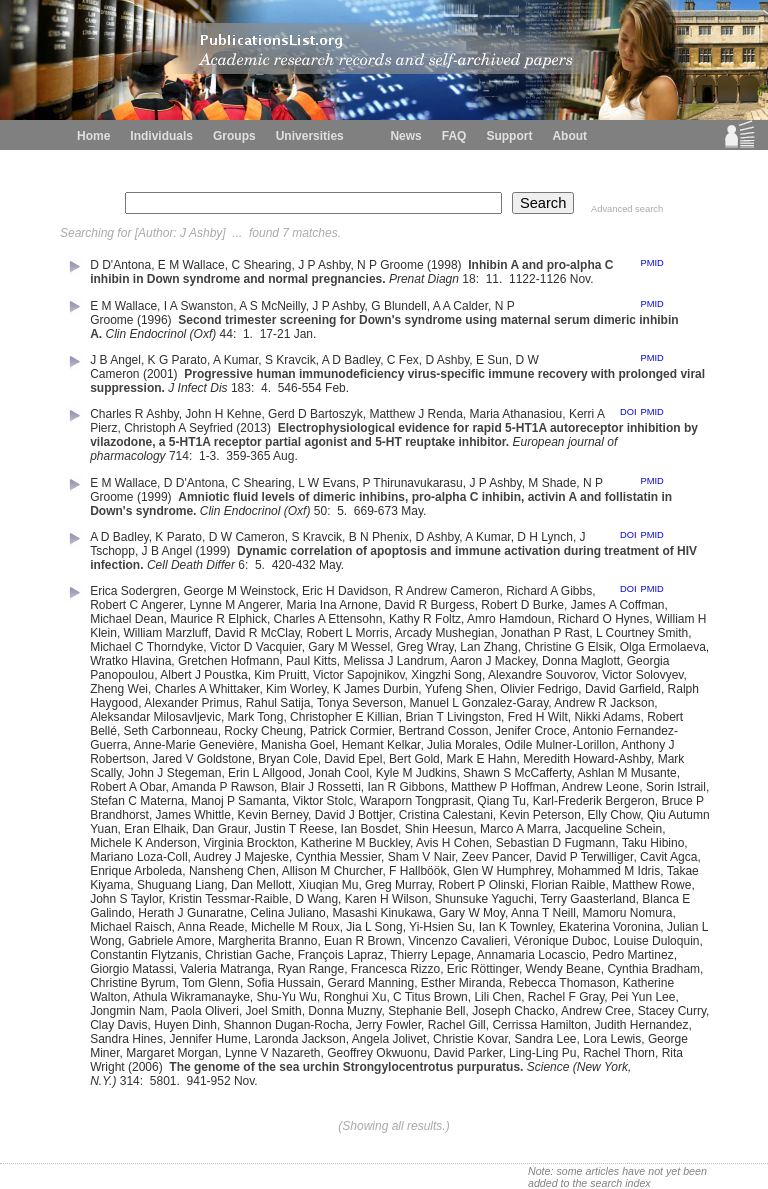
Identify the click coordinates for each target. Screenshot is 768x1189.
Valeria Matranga (225, 969)
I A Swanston (198, 306)
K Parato (178, 537)
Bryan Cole (287, 759)
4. (267, 388)
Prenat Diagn (424, 279)
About (569, 136)
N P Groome (390, 265)
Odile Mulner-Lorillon (559, 745)
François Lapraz (341, 955)
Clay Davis (118, 1025)
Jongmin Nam (127, 1011)
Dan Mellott (261, 885)
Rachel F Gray (566, 997)
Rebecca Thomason (562, 983)
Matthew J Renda (415, 414)
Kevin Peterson (540, 815)
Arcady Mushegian (444, 633)
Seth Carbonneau (171, 731)
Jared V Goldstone (201, 759)
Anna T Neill (543, 913)
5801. (166, 1081)
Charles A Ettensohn (328, 619)
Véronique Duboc (560, 941)
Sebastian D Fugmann (555, 843)
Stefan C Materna (137, 801)
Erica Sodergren (133, 591)
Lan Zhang (488, 647)
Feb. (338, 388)
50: (324, 511)
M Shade (552, 483)
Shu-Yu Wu (287, 997)
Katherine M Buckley (355, 843)
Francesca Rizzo (395, 969)
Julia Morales (462, 745)
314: (133, 1081)
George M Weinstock (240, 591)
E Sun (492, 360)
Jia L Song (374, 927)
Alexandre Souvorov (541, 675)
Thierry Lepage (430, 955)
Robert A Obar (127, 787)
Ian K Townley (516, 927)
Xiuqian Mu (328, 885)
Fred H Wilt (538, 717)
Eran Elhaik (154, 829)
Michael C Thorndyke (146, 647)
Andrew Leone (600, 787)
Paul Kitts (311, 661)
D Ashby (448, 360)
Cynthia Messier (338, 857)
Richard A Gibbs (549, 591)
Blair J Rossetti (321, 787)
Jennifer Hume (209, 1039)
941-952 (209, 1081)
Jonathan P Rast (545, 633)
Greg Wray (425, 647)
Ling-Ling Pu (542, 1053)
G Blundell (398, 306)
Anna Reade (211, 927)
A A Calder (460, 306)
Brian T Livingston (453, 717)
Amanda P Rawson (223, 787)
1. (249, 334)
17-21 (275, 334)
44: (230, 334)
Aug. (287, 456)
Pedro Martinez (632, 955)
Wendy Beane (563, 969)
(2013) (255, 428)
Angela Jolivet (389, 1039)
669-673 (376, 511)
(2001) (162, 374)
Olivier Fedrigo (539, 689)
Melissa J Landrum (393, 661)
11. (496, 279)
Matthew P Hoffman (503, 787)
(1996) (156, 320)
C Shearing (261, 265)
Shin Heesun (439, 829)
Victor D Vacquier (256, 647)
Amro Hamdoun (509, 619)
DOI (628, 412)
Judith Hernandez (641, 1025)
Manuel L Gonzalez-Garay (479, 703)
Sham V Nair (421, 857)
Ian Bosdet (369, 829)
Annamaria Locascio (531, 955)
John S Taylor (126, 899)
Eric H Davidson (345, 591)
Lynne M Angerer (235, 605)
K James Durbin (375, 689)
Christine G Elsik (568, 647)
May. (415, 511)
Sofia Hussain (284, 983)
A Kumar (235, 360)
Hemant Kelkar (381, 745)
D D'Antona (120, 265)
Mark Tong (256, 717)
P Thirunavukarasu (412, 483)
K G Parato (177, 360)
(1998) (446, 265)
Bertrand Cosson (443, 731)
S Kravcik (290, 360)
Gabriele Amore (169, 941)
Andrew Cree (596, 1011)
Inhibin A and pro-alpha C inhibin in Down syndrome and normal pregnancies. (351, 272)
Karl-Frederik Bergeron (594, 801)
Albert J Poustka (203, 675)
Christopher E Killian (344, 717)
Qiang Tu (501, 801)
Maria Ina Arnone (332, 605)
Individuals (161, 136)
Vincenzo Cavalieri (457, 941)
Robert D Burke (522, 605)
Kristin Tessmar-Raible (229, 899)
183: (244, 388)
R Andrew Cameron (447, 591)
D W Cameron (247, 537)
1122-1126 (537, 279)
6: (244, 565)
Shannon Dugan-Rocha (286, 1025)
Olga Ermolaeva (663, 647)
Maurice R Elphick (218, 619)
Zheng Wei (119, 689)
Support (509, 136)
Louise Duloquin (656, 941)
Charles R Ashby (134, 414)
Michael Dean (126, 619)
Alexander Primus (191, 703)
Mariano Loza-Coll (138, 857)
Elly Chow (614, 815)
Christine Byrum (132, 983)
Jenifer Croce (530, 731)
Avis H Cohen (452, 843)
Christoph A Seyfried (178, 428)
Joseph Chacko (513, 1011)
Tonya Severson (360, 703)
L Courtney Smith (642, 633)
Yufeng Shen (459, 689)
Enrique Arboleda (136, 871)
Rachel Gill (457, 1025)
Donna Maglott (581, 661)
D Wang (316, 899)
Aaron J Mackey (492, 661)
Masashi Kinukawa (382, 913)
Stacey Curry (672, 1011)
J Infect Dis (197, 388)
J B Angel (115, 360)
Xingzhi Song (446, 675)
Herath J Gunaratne (190, 913)
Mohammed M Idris (609, 871)
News (405, 136)
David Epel (353, 759)
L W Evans (327, 483)
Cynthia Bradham (653, 969)
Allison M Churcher (332, 871)
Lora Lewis (612, 1039)
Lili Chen (497, 997)
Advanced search (627, 209)
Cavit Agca (668, 857)
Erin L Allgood (265, 773)
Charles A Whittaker (207, 689)
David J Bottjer (353, 815)
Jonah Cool (338, 773)
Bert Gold (414, 759)
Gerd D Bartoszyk (315, 414)
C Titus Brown (430, 997)
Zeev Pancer (495, 857)
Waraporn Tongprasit (415, 801)
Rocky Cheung (263, 731)
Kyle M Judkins (416, 773)
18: (472, 279)
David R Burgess (430, 605)
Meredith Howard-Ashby (587, 759)
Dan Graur (219, 829)
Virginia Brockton (249, 843)
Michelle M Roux (295, 927)
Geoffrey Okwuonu (377, 1053)
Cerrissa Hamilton (539, 1025)
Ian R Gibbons (405, 787)
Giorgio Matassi (131, 969)
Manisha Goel (298, 745)
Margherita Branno (267, 941)
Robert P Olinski (481, 885)
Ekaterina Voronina (609, 927)
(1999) (156, 497)
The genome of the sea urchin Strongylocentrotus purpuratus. (346, 1067)
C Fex (403, 360)
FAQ (454, 136)
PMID (651, 263)
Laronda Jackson (299, 1039)
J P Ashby (324, 265)
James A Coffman (618, 605)
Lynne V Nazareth (273, 1053)
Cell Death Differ (191, 565)
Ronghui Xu (355, 997)
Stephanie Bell (426, 1011)
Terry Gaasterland (587, 899)
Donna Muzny (344, 1011)
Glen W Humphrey (502, 871)
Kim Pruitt (280, 675)
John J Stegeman (174, 773)
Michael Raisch (130, 927)
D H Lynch (545, 537)
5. (343, 511)
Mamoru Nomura (628, 913)
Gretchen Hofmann (228, 661)
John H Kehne (223, 414)
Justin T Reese (294, 829)
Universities (310, 136)
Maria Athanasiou (516, 414)
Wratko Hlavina (130, 661)
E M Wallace (191, 265)
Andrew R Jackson (604, 703)
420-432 (294, 565)
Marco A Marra (519, 829)
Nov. (583, 279)
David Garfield (623, 689)
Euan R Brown (362, 941)
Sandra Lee (545, 1039)
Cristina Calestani (446, 815)
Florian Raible (568, 885)
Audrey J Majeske (241, 857)
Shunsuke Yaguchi (484, 899)
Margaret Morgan (172, 1053)
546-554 (300, 388)
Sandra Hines (126, 1039)
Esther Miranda (461, 983)
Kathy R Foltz (425, 619)
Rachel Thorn (619, 1053)
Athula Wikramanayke (191, 997)
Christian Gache (248, 955)
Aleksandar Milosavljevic (155, 717)
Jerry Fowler (388, 1025)
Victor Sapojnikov (359, 675)
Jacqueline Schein (613, 829)
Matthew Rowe (651, 885)
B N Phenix (379, 537)
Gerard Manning (370, 983)
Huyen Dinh (185, 1025)
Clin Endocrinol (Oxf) (161, 334)
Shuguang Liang (180, 885)
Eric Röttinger (483, 969)
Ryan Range (310, 969)
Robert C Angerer (136, 605)
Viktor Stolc (323, 801)
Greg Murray (398, 885)
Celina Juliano (287, 913)
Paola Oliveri (205, 1011)
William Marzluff (166, 633)
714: (182, 456)
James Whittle (193, 815)
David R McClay (257, 633)
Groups (234, 136)
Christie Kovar (470, 1039)
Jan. (307, 334)
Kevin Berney (273, 815)
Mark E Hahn (481, 759)
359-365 (248, 456)
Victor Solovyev (643, 675)
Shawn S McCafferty (517, 773)
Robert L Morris (347, 633)
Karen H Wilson (386, 899)
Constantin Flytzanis (144, 955)
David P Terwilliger (585, 857)
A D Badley (351, 360)
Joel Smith (274, 1011)
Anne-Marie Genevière (194, 745)
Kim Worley (296, 689)
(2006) (147, 1067)
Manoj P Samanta (238, 801)
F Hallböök (417, 871)
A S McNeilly (272, 306)
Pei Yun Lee (643, 997)
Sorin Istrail (676, 787)
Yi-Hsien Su (440, 927)
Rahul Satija (278, 703)
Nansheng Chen (232, 871)
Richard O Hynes (603, 619)
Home (93, 136)
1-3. (211, 456)
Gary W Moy (472, 913)
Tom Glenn (211, 983)
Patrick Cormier (351, 731)
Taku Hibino (653, 843)
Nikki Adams (607, 717)
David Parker (468, 1053)
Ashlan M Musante (626, 773)
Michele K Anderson (143, 843)
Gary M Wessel (349, 647)
